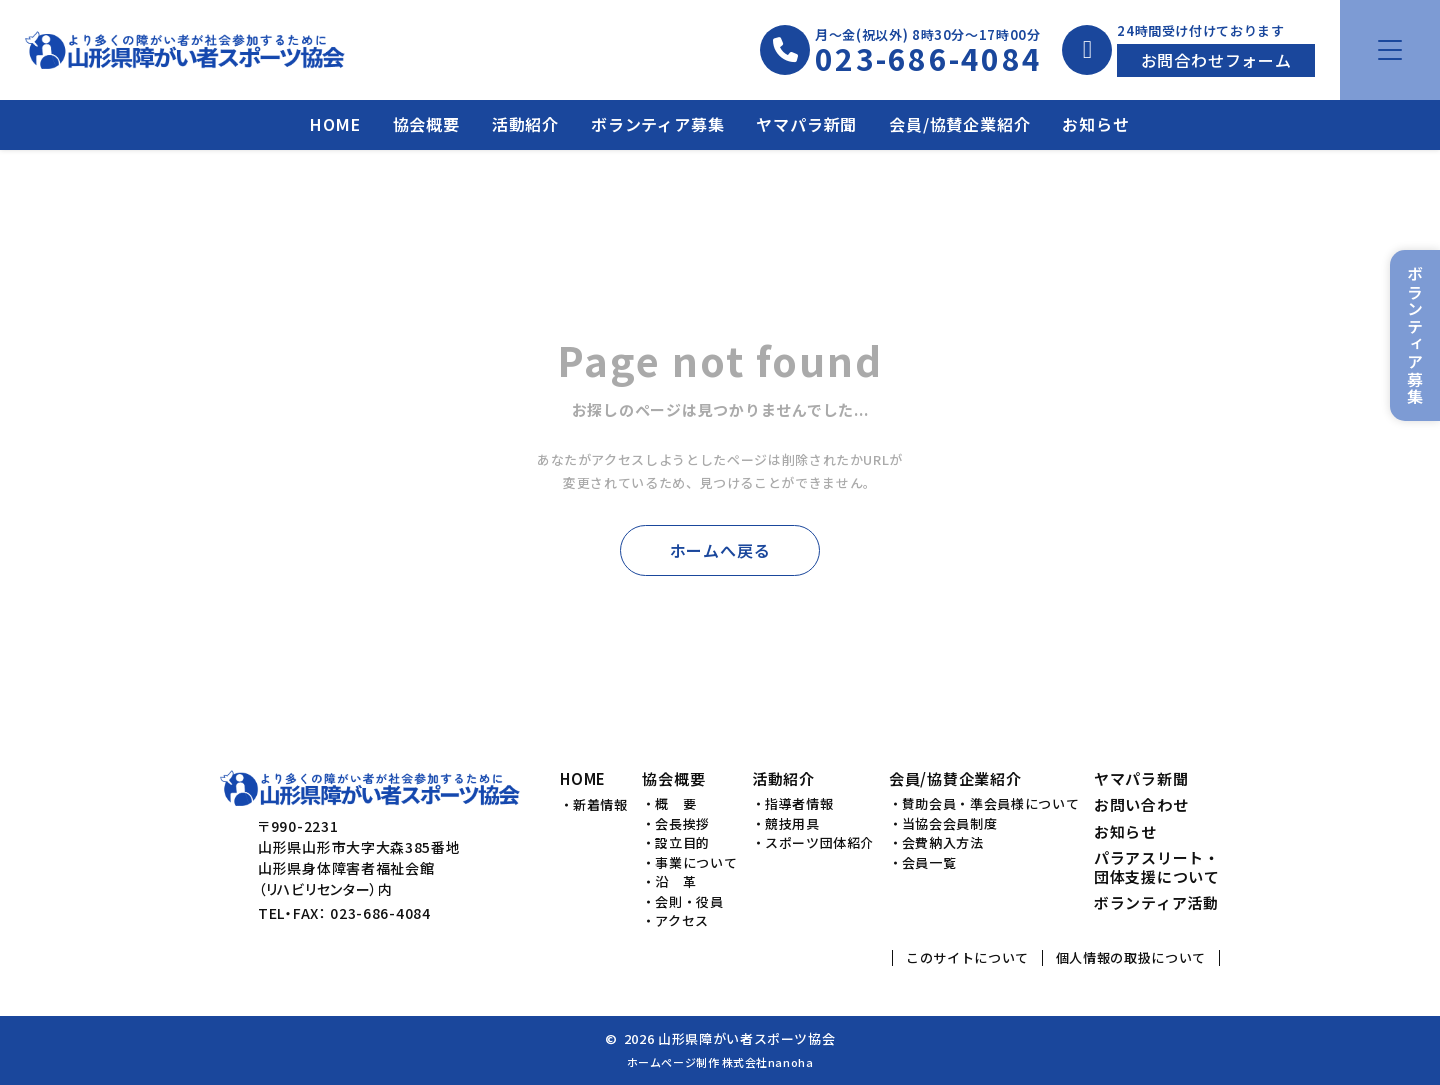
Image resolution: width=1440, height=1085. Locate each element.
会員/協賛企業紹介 (959, 124)
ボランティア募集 (657, 124)
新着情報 (600, 805)
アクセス (682, 921)
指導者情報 (799, 804)
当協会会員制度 (950, 824)
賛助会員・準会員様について (990, 804)
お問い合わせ (1141, 805)
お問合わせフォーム (1216, 60)
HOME (335, 124)
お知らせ (1095, 124)
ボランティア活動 (1156, 903)
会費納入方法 (943, 843)
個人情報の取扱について (1131, 957)
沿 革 (675, 882)
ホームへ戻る (720, 550)
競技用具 (792, 824)
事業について (696, 863)
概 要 (675, 804)
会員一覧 (929, 863)
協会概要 (426, 124)
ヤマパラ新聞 (806, 124)
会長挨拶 (682, 824)
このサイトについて (967, 957)
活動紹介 (525, 124)
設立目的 (682, 843)
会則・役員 (689, 902)
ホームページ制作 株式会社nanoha (720, 1062)
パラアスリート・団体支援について (1157, 868)
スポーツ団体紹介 (819, 843)
